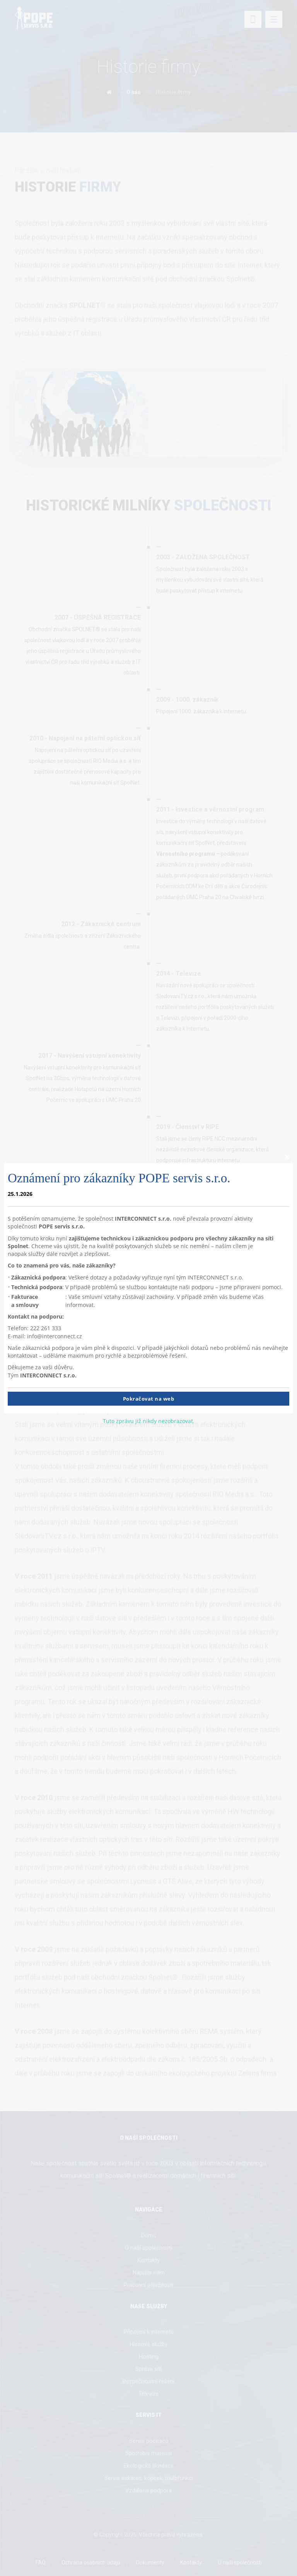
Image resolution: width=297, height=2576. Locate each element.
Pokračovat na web (148, 1399)
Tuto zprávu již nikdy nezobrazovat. (149, 1421)
